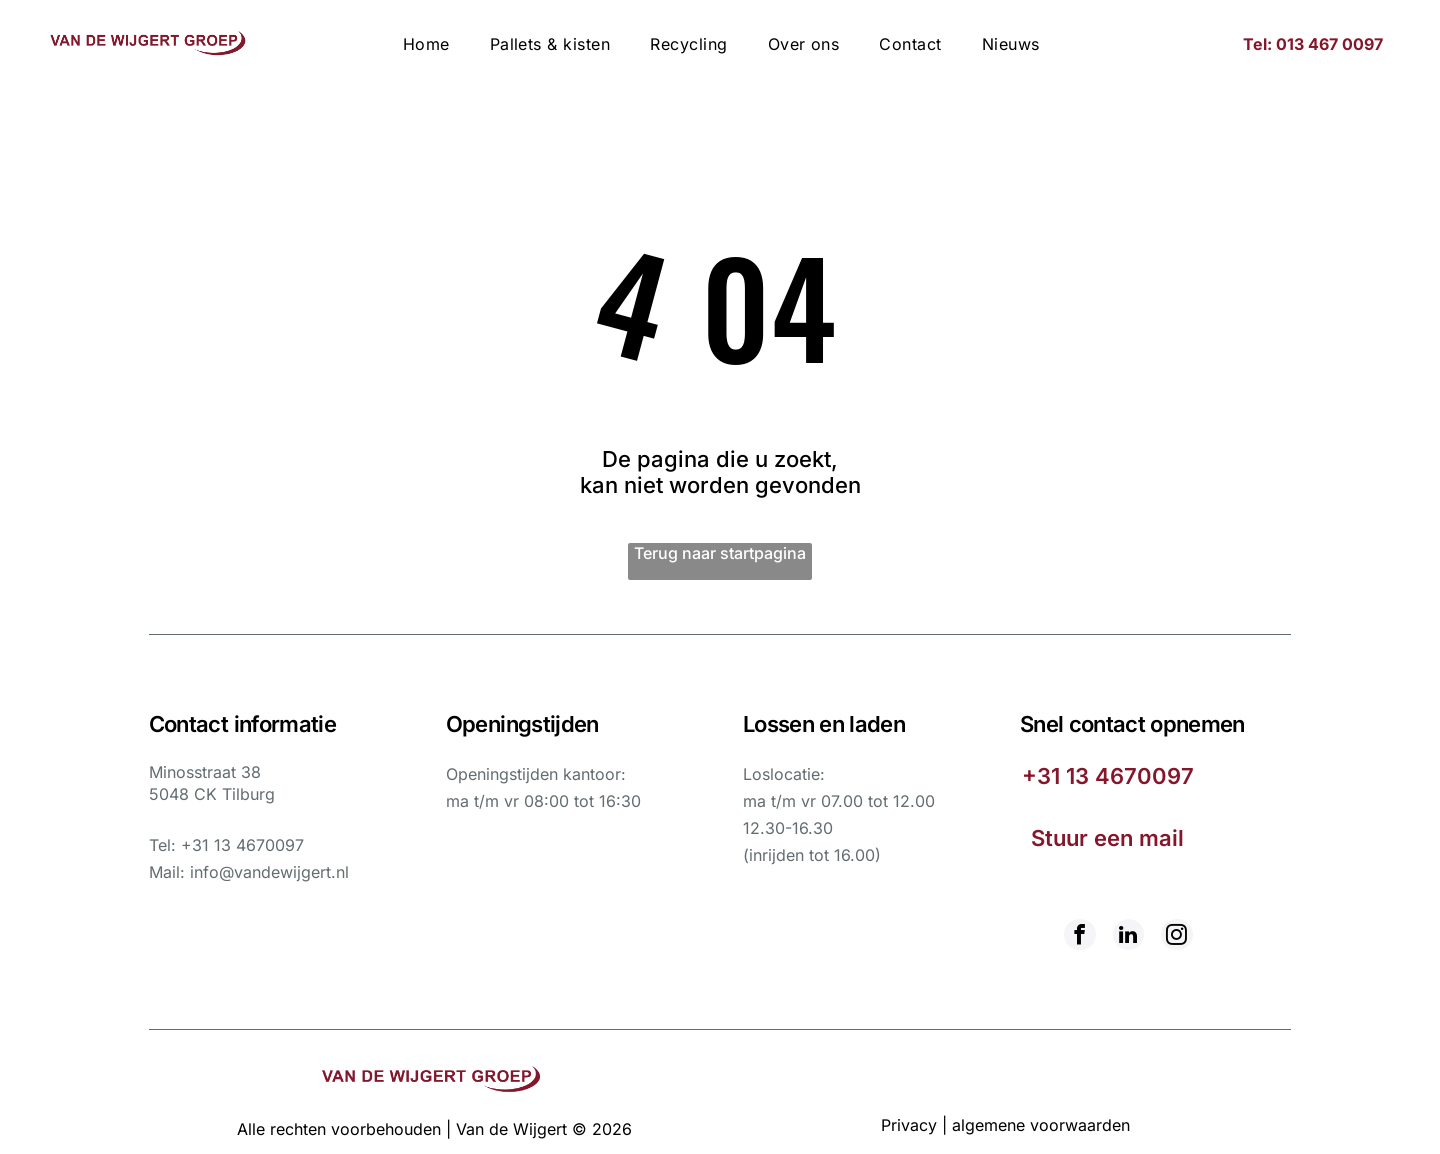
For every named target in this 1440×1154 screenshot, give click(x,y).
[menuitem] (426, 44)
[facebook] (1081, 936)
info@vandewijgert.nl (269, 872)
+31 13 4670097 (242, 845)
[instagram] (1175, 936)
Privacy (909, 1124)
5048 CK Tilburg (212, 794)
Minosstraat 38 (205, 772)
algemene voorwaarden (1041, 1124)
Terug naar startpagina (720, 553)
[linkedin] (1128, 936)
